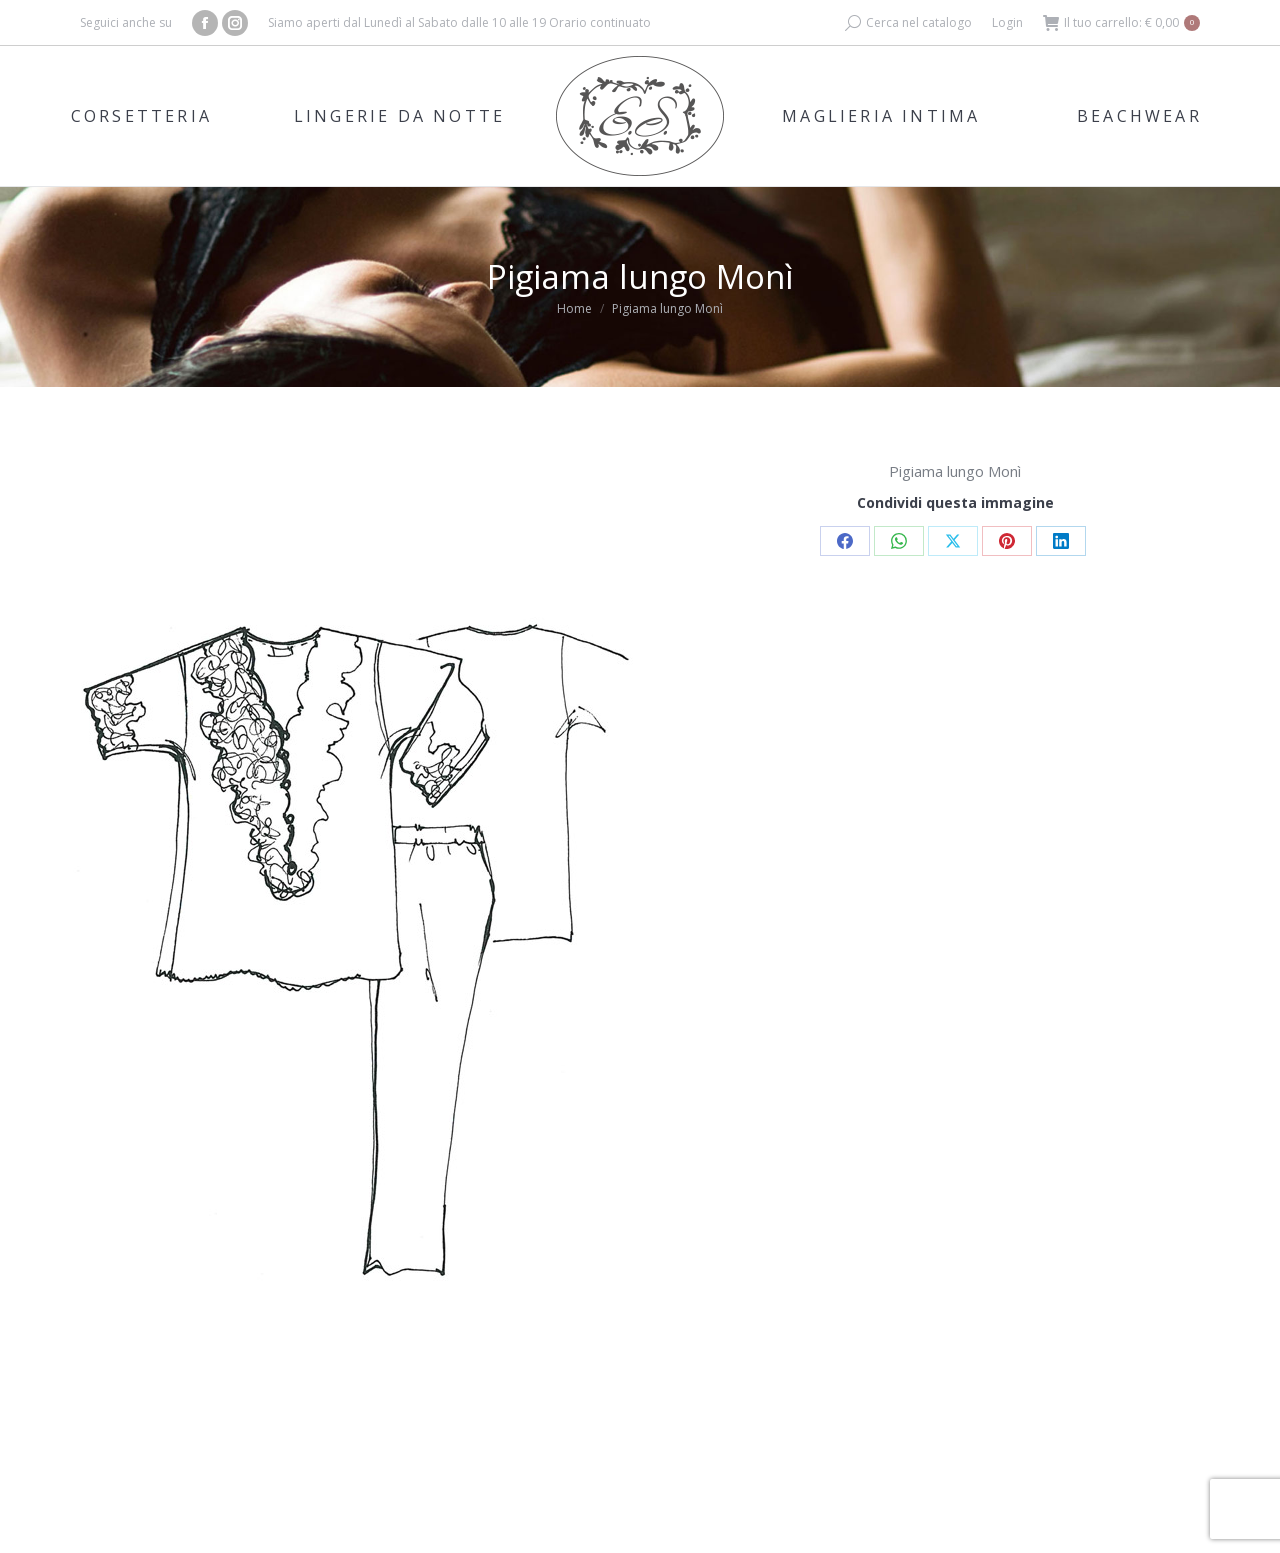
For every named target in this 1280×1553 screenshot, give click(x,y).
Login (1007, 22)
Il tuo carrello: (1121, 23)
